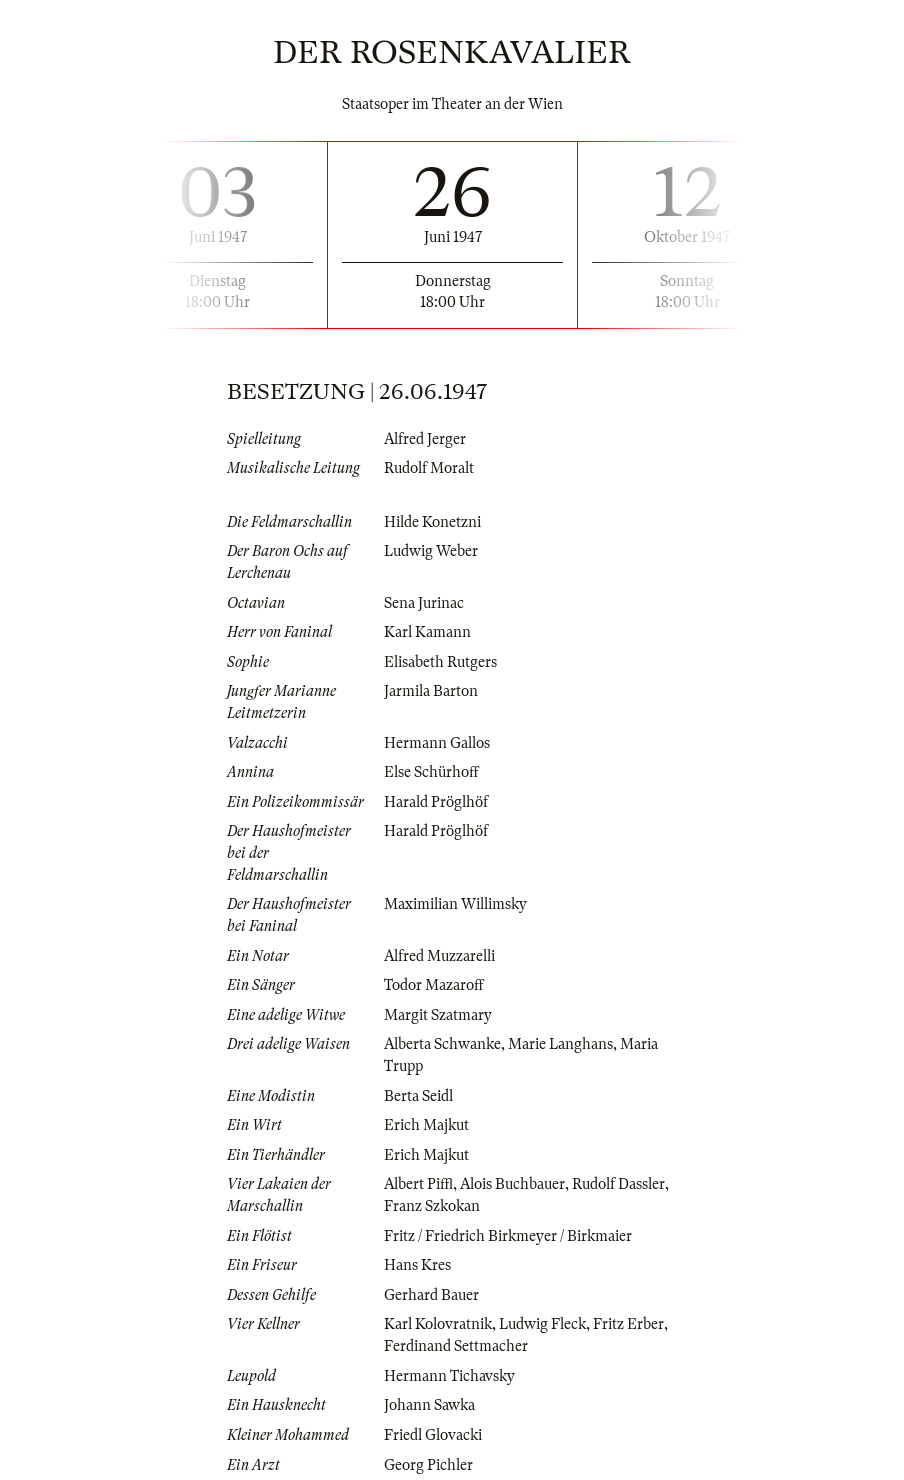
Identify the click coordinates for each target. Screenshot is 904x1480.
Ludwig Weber (431, 551)
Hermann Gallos (437, 743)
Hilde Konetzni (432, 522)
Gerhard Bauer (431, 1295)
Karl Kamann (427, 632)
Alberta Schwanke (442, 1044)
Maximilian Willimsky (455, 904)
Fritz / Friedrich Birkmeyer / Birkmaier (508, 1236)
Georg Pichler (428, 1465)
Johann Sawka (429, 1405)
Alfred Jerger (425, 439)
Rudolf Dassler (618, 1184)
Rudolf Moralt (429, 468)
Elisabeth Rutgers (440, 662)
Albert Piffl (418, 1184)
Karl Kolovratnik (438, 1324)
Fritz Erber (628, 1324)
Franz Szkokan (432, 1206)
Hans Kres (417, 1265)
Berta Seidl (418, 1096)
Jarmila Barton (431, 691)
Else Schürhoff (431, 772)
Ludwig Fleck (542, 1324)
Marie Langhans (560, 1044)
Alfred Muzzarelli (439, 956)
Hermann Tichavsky (449, 1376)
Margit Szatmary (438, 1015)
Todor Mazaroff (434, 985)
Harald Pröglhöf (436, 802)
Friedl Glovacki (433, 1435)
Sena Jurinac (424, 603)
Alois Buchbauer (512, 1184)
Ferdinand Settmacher (456, 1346)
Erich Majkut (426, 1125)
